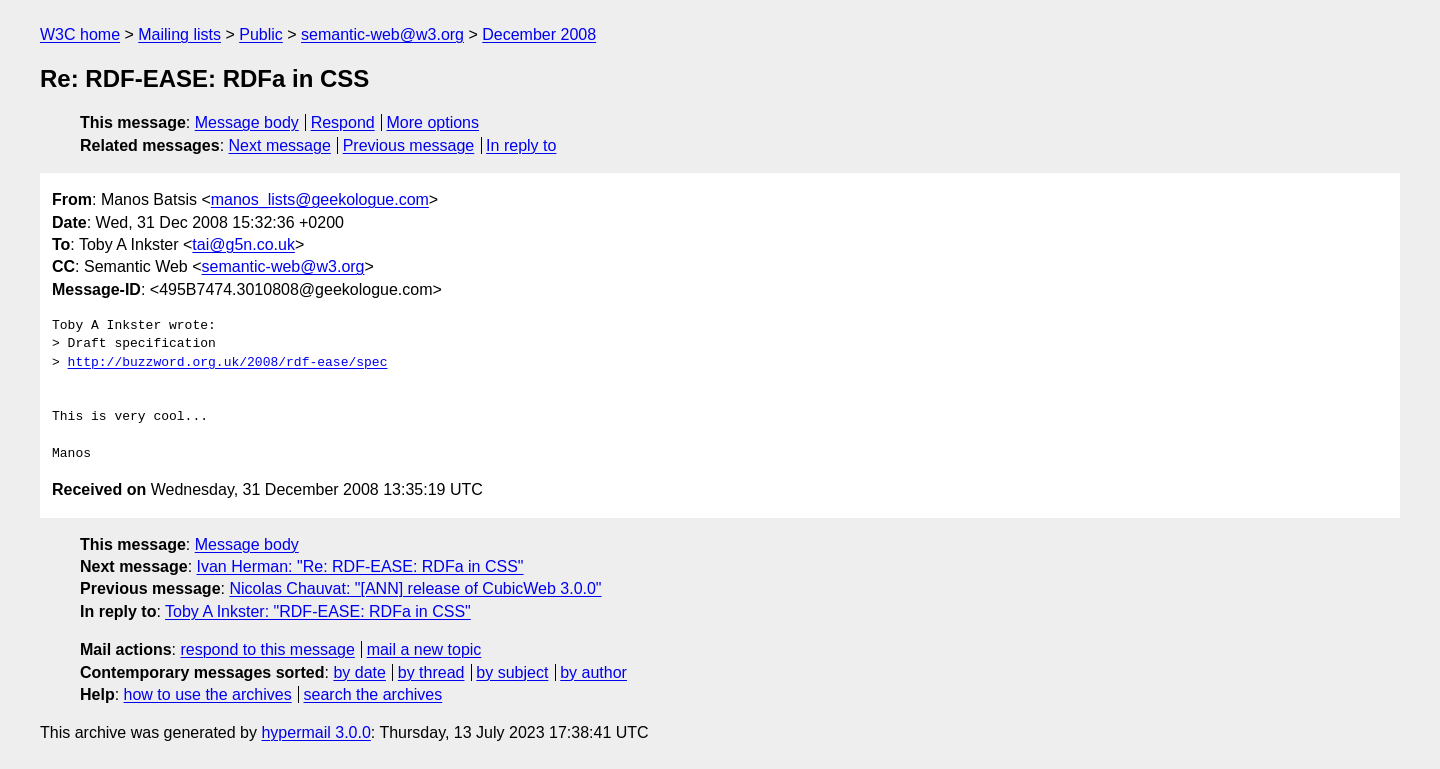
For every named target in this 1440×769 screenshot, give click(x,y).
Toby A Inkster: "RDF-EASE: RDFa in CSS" (318, 611)
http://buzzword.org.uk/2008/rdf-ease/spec (228, 363)
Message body (247, 122)
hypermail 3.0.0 (315, 732)
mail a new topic (424, 649)
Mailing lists (179, 34)
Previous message (409, 145)
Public (261, 34)
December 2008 (539, 34)
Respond (343, 122)
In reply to (521, 145)
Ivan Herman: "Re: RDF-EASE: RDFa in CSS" (360, 566)
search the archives (373, 694)
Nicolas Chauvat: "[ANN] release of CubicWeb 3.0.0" (415, 588)
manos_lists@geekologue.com (320, 199)
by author (593, 672)
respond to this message (267, 649)
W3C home (80, 34)
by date (359, 672)
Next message (280, 145)
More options (433, 122)
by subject (512, 672)
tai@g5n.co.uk (243, 244)
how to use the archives (208, 694)
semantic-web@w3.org (382, 34)
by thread (431, 672)
